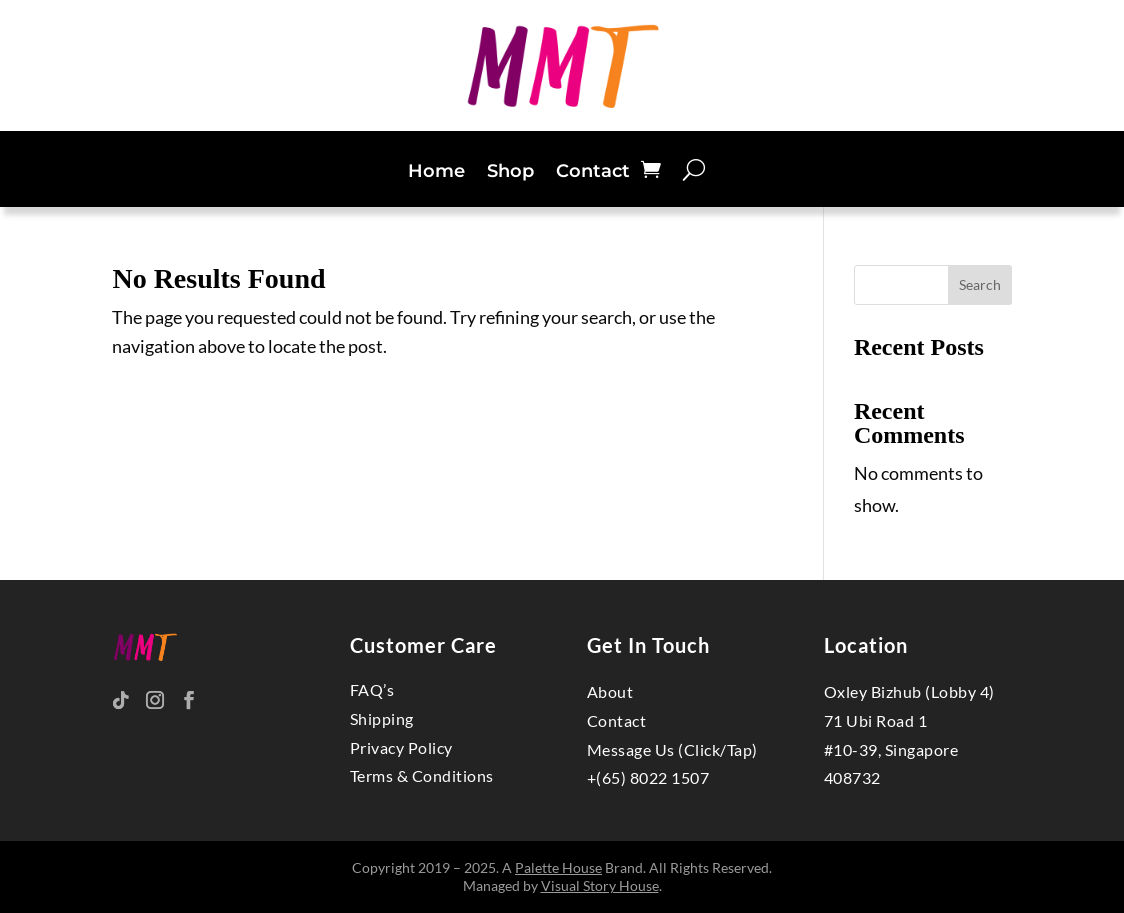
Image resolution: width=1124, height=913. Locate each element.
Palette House (558, 867)
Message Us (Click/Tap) (672, 749)
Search (980, 284)
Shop (510, 173)
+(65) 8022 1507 (648, 777)
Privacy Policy (401, 747)
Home (436, 173)
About (610, 691)
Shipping (382, 718)
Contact (593, 173)
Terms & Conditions (422, 775)
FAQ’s (372, 689)
